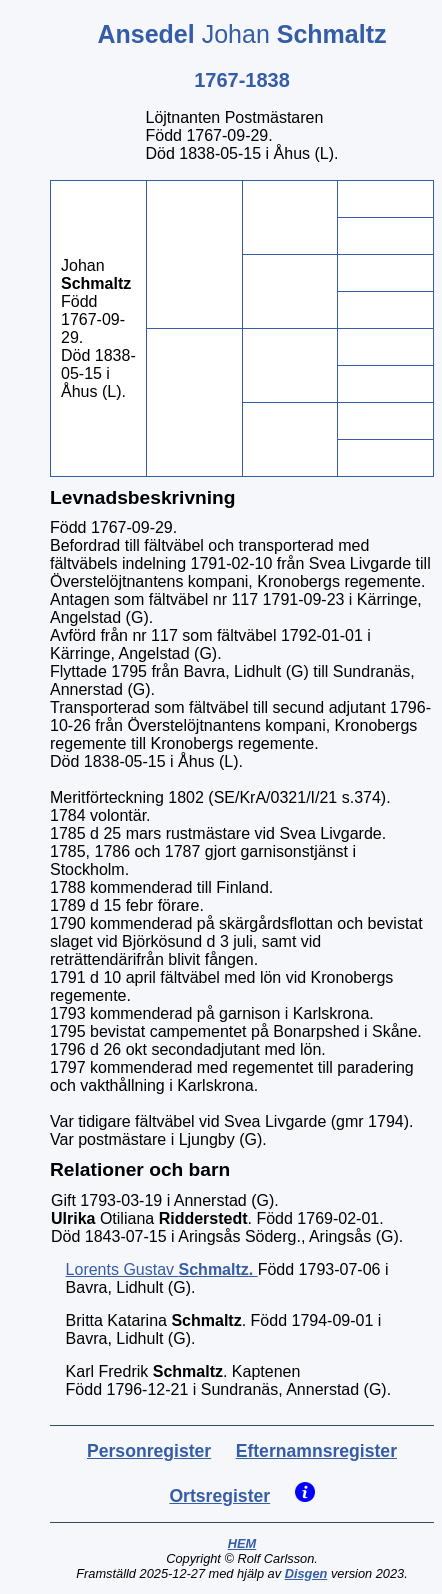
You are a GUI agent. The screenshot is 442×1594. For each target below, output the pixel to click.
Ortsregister (219, 1496)
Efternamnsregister (316, 1451)
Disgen (306, 1573)
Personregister (149, 1451)
